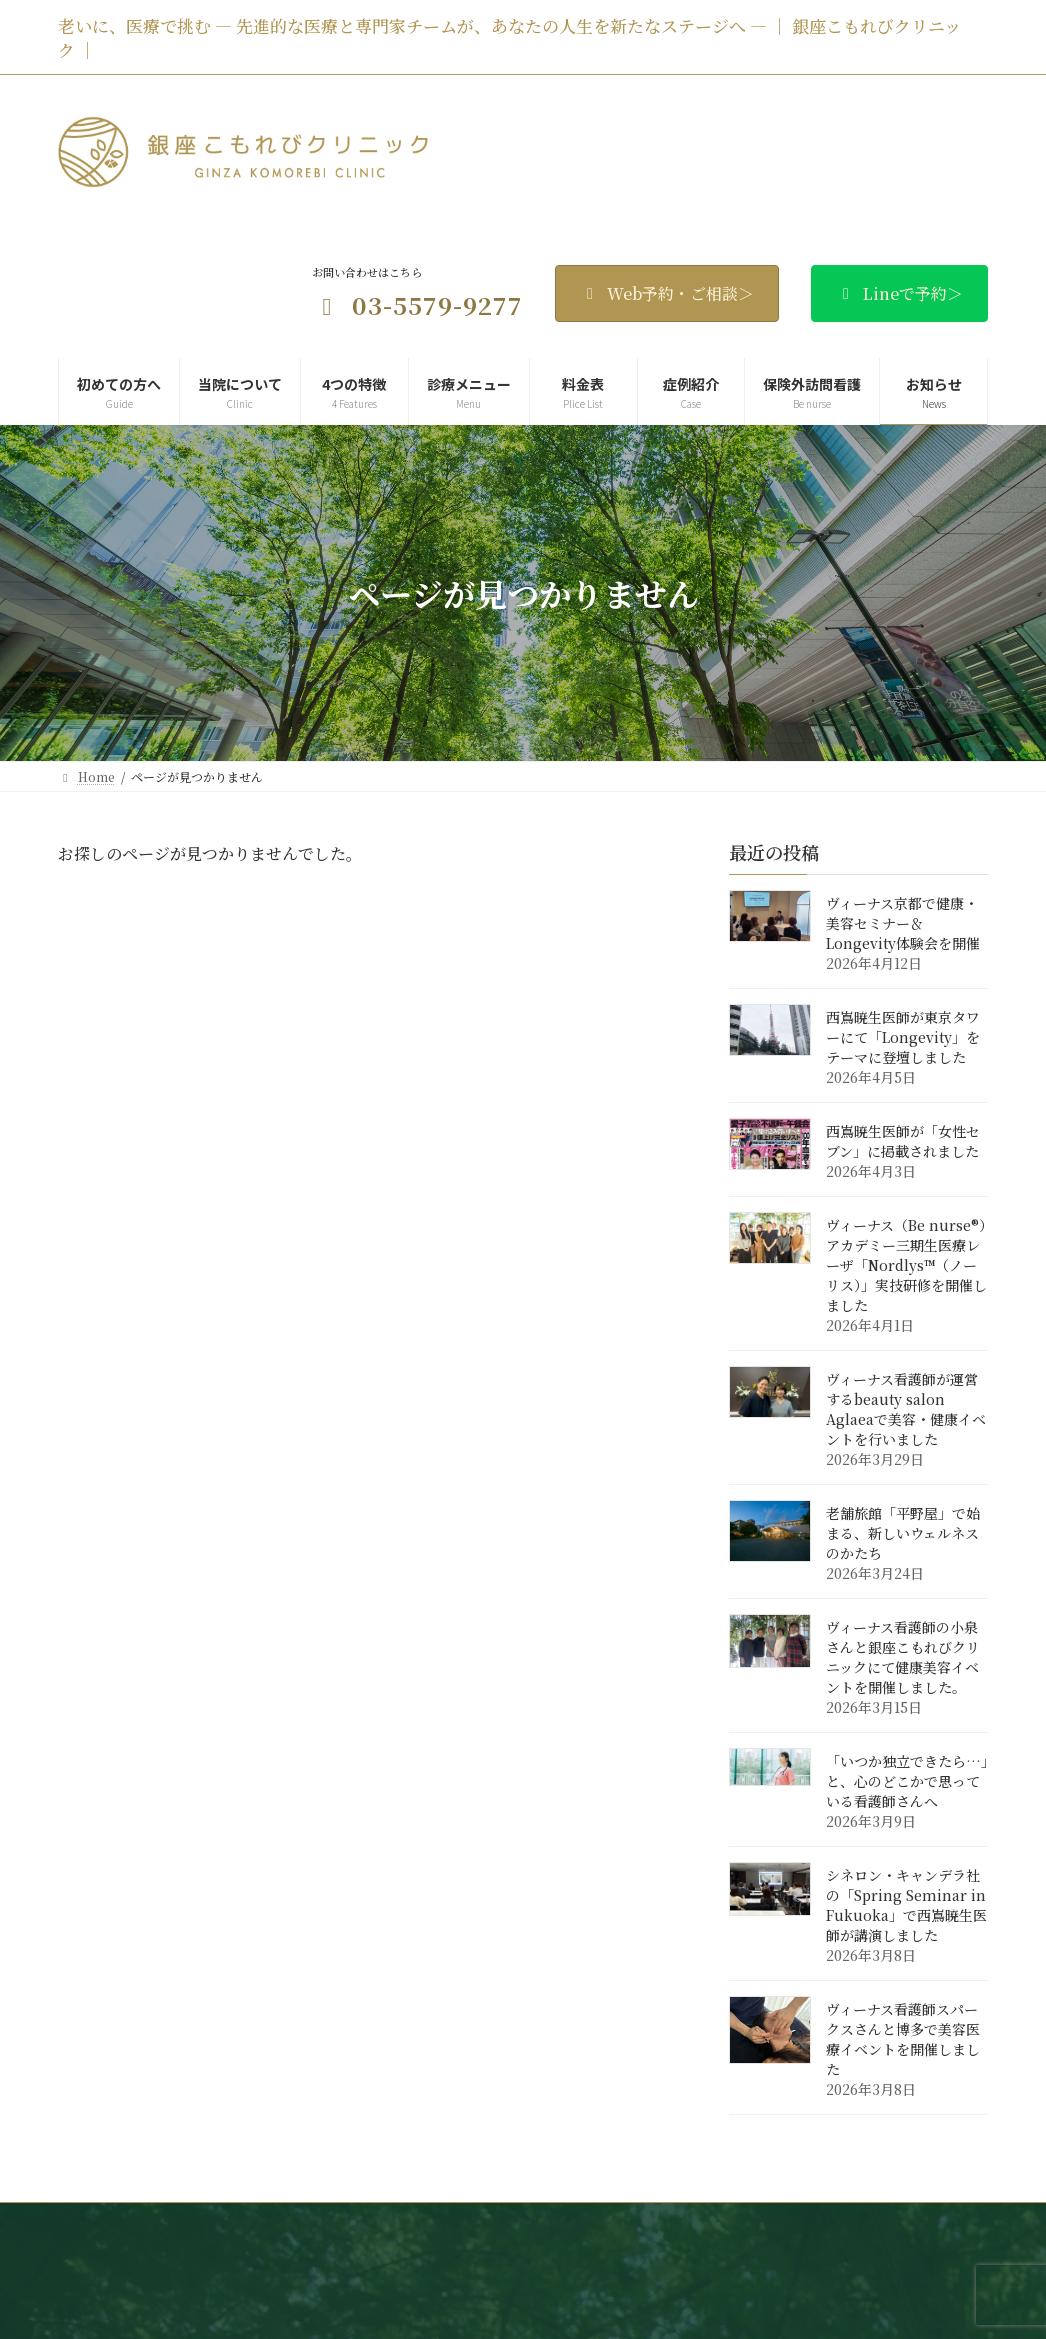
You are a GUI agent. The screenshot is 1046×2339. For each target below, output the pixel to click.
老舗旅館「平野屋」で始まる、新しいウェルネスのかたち (903, 1534)
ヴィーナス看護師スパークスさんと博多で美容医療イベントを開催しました (903, 2040)
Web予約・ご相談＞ (667, 293)
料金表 (777, 2225)
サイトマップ (831, 2246)
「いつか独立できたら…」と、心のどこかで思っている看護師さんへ (907, 1782)
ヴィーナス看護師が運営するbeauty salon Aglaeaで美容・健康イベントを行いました (906, 1410)
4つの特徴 (579, 2225)
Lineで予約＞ (899, 293)
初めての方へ (276, 2225)
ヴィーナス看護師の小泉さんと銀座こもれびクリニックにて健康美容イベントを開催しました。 (903, 1658)
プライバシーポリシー (696, 2246)
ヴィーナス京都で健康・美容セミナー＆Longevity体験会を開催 (903, 924)
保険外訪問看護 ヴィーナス (252, 2246)
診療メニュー (683, 2225)
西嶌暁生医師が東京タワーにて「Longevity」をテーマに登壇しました (903, 1038)
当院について (388, 2225)
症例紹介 (859, 2225)
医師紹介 (488, 2225)
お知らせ (389, 2246)
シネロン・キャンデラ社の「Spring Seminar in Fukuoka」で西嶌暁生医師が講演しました (906, 1906)
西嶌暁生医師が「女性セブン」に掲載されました (903, 1142)
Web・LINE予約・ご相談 (524, 2246)
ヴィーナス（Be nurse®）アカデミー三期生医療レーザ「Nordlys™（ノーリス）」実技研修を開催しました (906, 1266)
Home (181, 2225)
